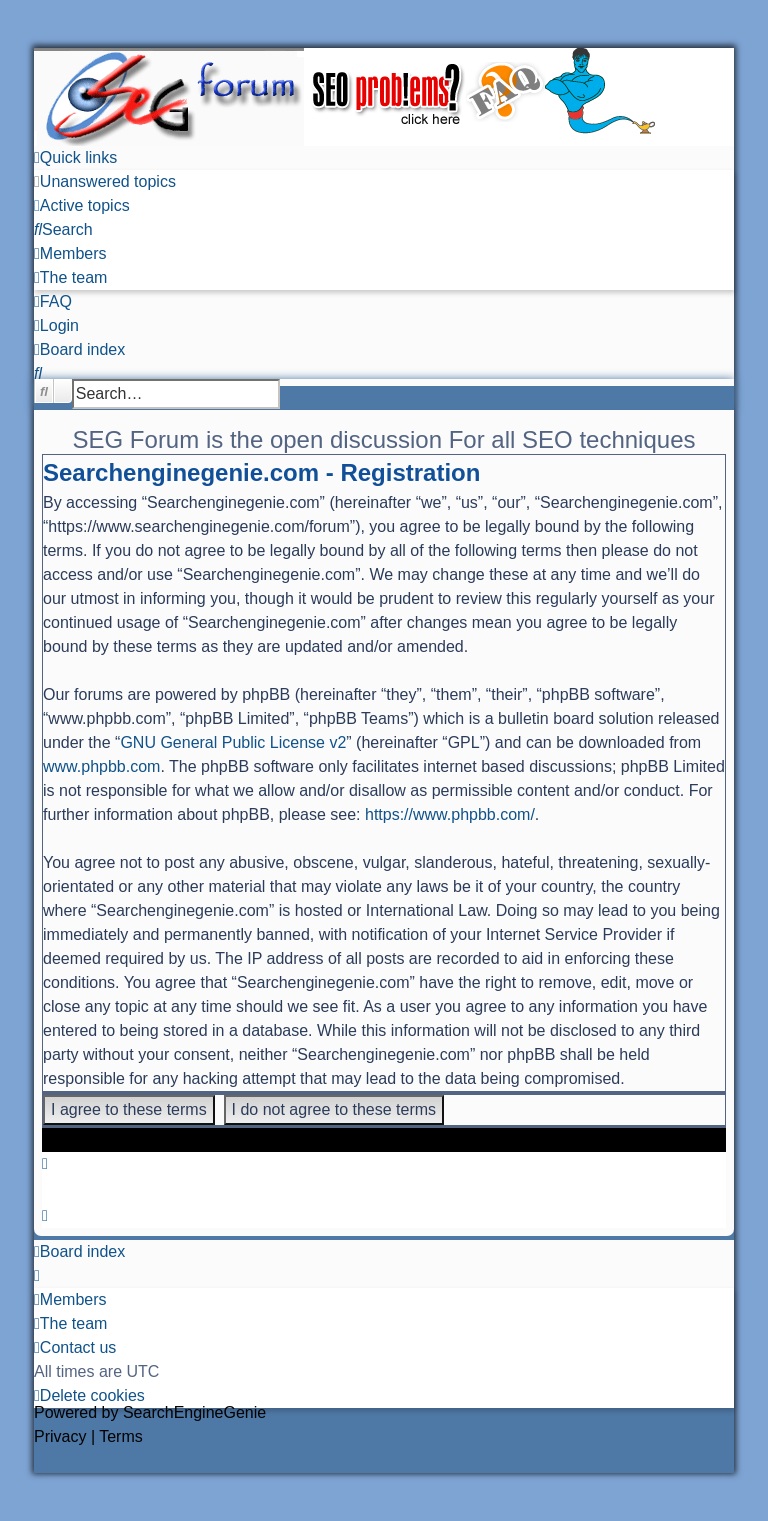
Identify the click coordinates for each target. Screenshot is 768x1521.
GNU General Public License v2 (233, 742)
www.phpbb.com (101, 766)
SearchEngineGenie (194, 1412)
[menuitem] (105, 181)
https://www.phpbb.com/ (450, 814)
